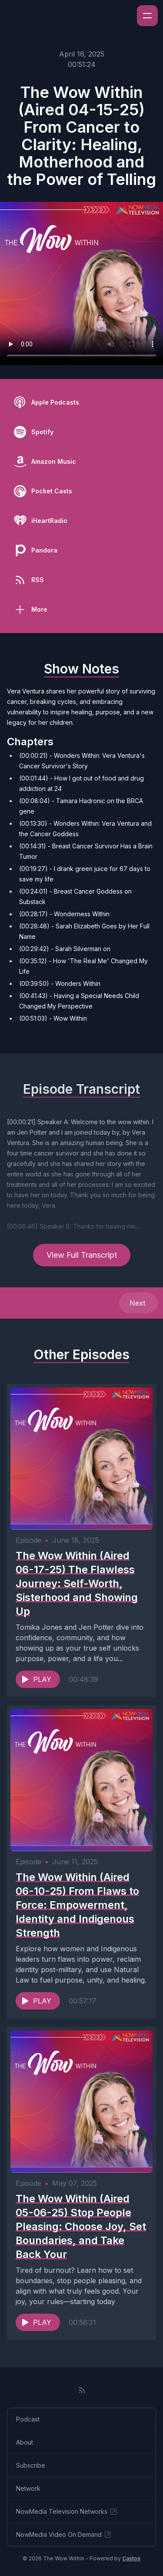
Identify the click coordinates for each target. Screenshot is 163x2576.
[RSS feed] (81, 2390)
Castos (131, 2558)
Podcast (28, 2419)
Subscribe (30, 2465)
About (24, 2442)
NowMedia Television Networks (67, 2511)
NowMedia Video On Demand (64, 2534)
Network (28, 2488)
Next (138, 1303)
